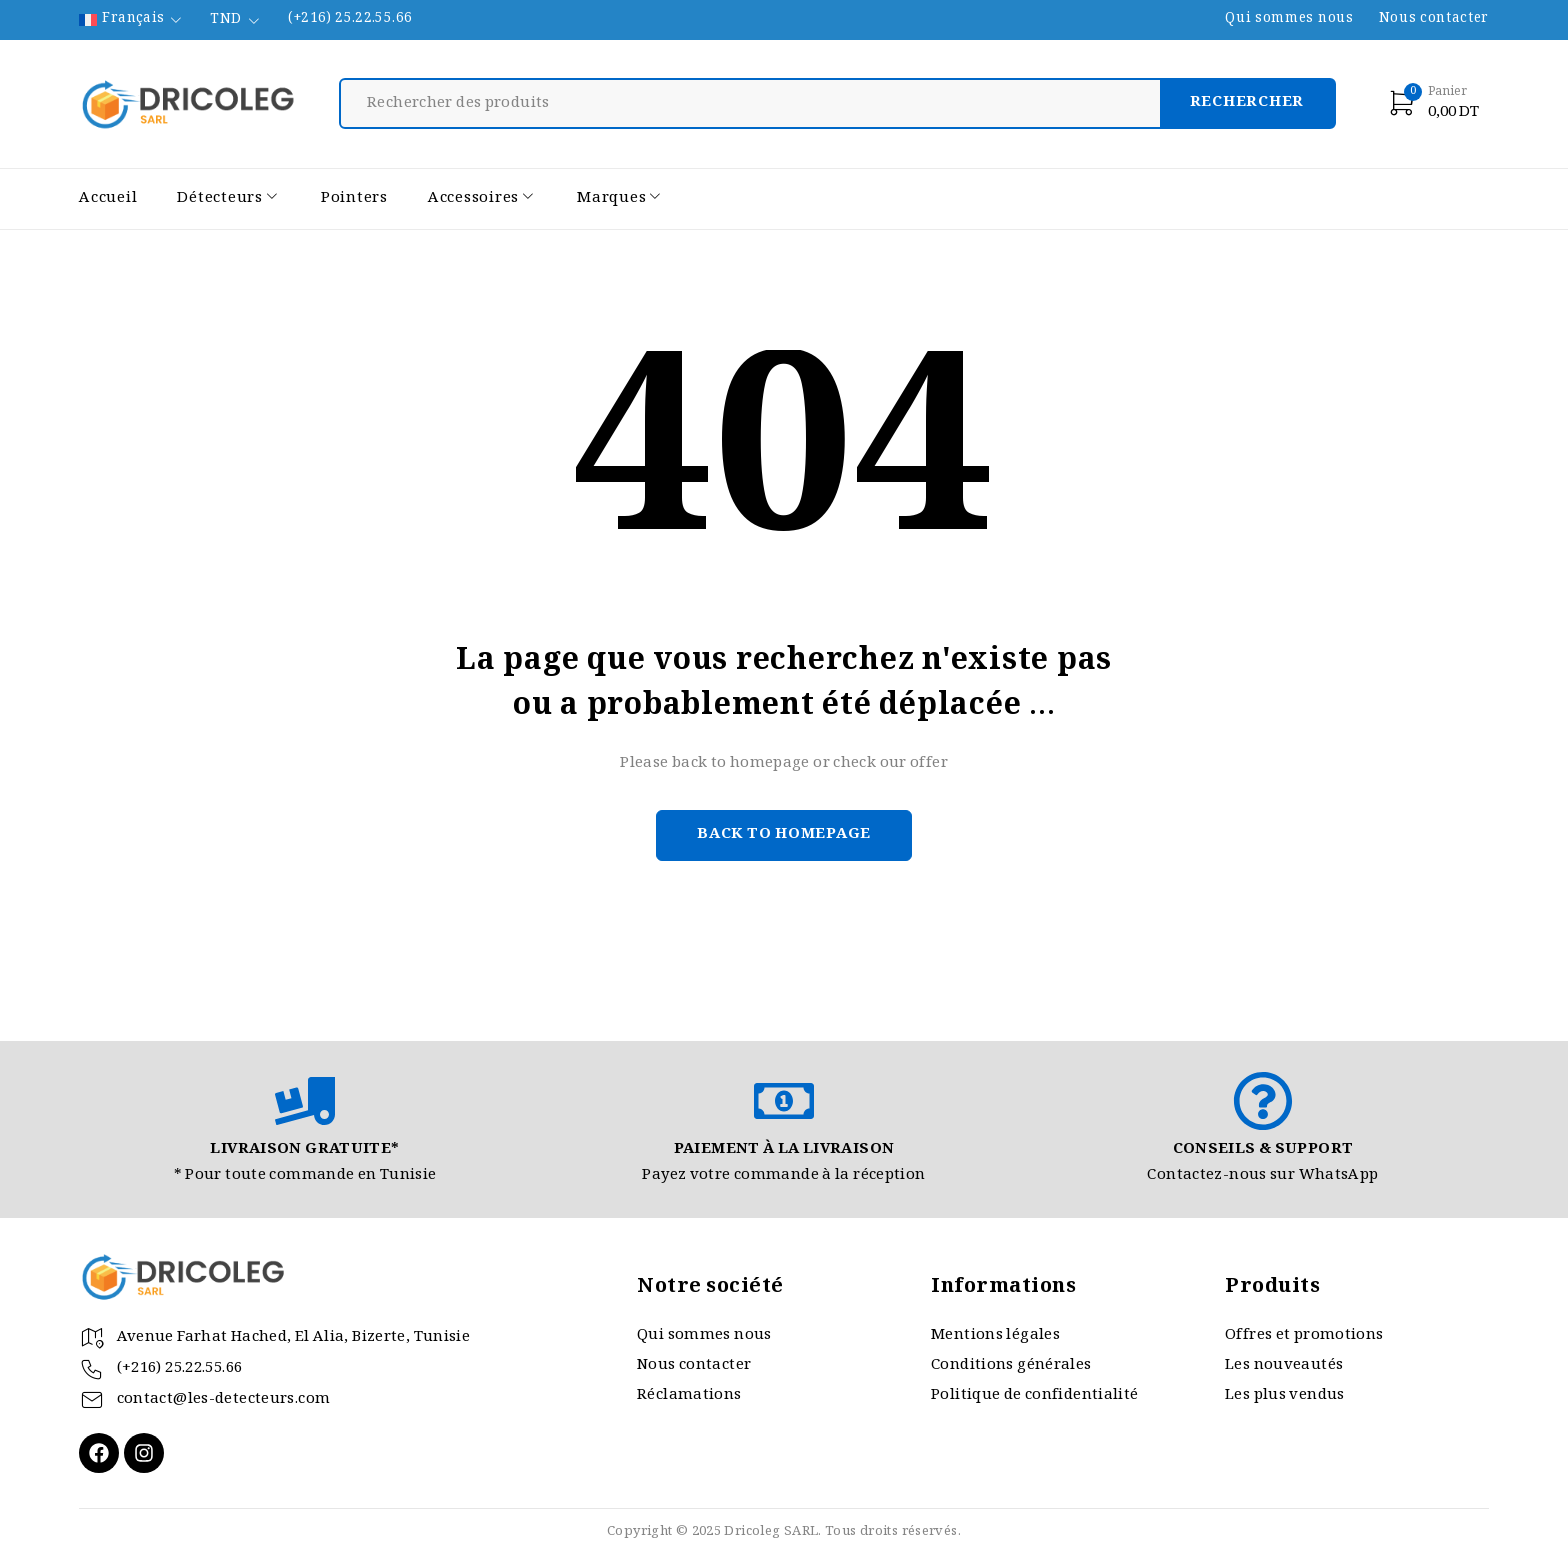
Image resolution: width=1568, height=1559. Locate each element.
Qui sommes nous (1289, 20)
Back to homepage (784, 835)
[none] (132, 20)
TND (225, 20)
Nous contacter (1434, 20)
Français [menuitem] (133, 20)
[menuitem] (132, 20)
